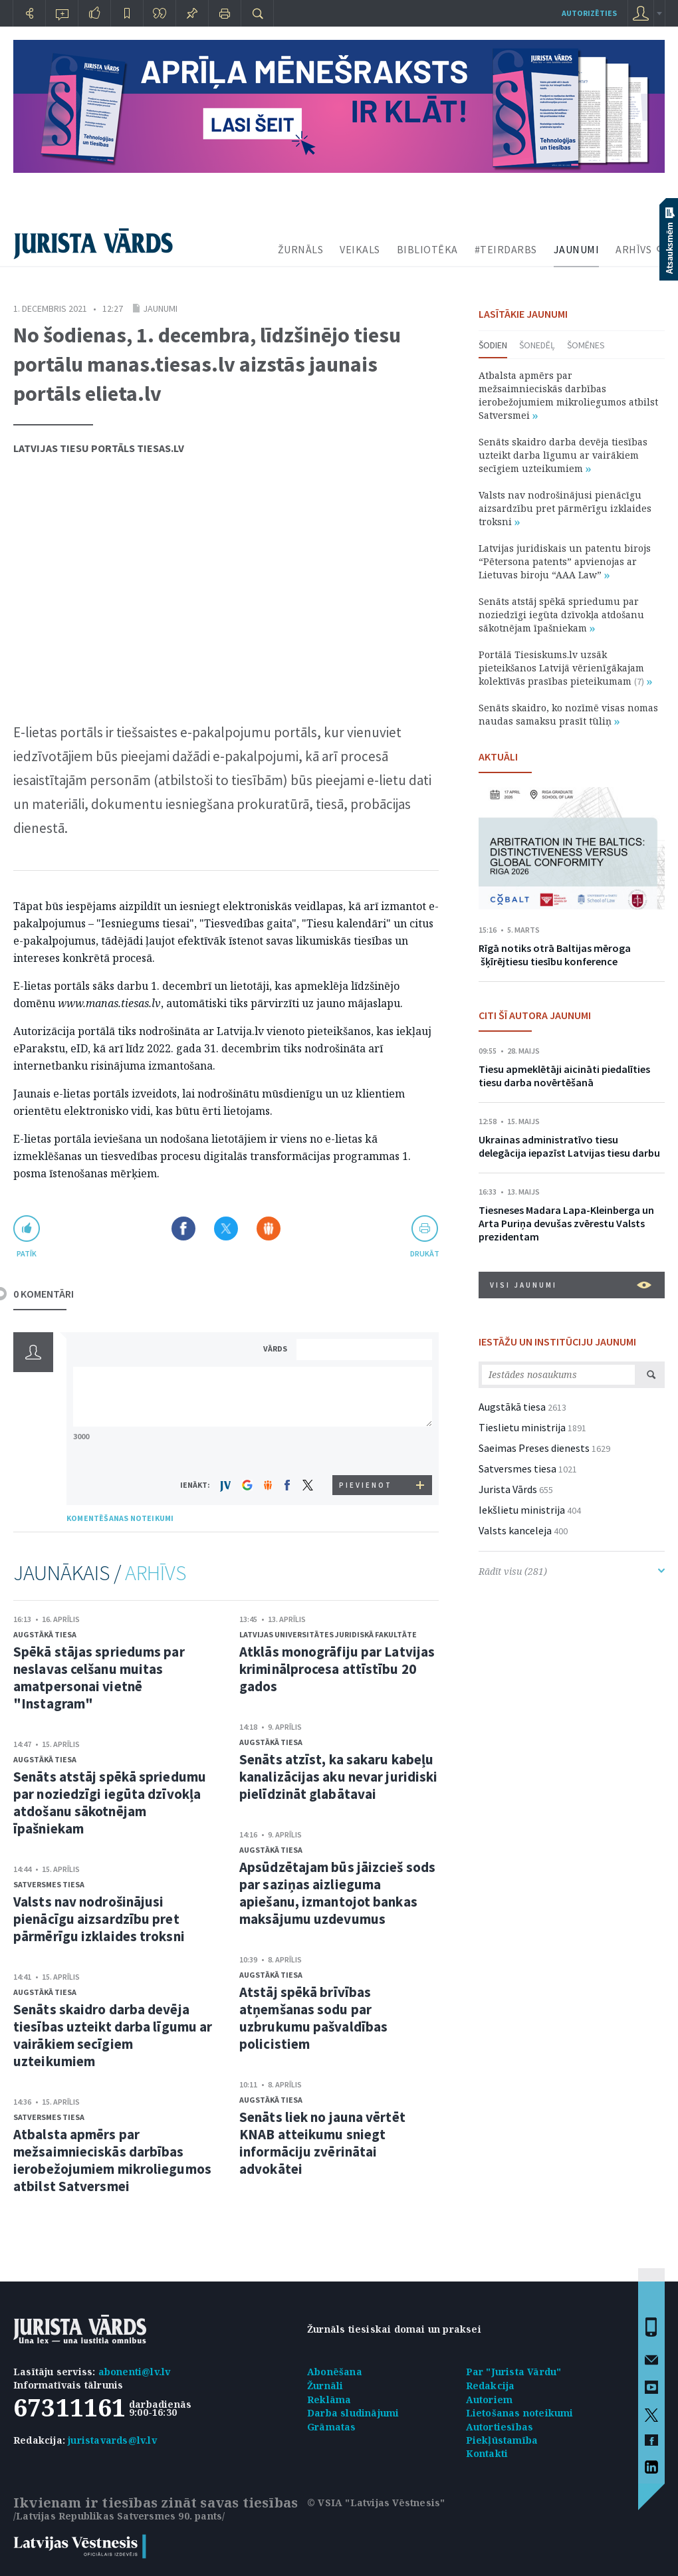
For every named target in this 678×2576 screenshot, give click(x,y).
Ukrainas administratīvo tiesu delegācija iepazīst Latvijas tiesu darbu (569, 1146)
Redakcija (490, 2385)
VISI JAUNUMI (570, 1285)
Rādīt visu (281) (572, 1571)
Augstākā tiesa (44, 1634)
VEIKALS (360, 249)
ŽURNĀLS (301, 249)
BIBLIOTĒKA (427, 249)
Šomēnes (586, 345)
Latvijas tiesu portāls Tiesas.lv (98, 448)
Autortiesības (500, 2426)
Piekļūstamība (502, 2440)
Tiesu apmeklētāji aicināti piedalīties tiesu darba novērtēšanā (564, 1075)
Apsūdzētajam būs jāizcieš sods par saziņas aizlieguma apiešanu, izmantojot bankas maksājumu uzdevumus (337, 1893)
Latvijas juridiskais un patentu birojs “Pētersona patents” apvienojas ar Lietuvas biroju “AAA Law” (565, 561)
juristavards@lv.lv (112, 2440)
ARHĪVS (633, 249)
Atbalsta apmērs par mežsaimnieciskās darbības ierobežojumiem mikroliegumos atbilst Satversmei (112, 2160)
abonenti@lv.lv (134, 2371)
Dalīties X (226, 1228)
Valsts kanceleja (515, 1530)
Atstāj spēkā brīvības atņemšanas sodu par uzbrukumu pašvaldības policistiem (313, 2018)
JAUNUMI (577, 249)
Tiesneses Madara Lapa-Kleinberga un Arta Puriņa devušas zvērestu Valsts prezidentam (566, 1223)
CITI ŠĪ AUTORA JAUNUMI (535, 1015)
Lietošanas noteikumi (520, 2412)
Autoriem (489, 2399)
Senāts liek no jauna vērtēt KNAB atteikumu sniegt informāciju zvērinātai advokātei (322, 2143)
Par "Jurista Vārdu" (514, 2371)
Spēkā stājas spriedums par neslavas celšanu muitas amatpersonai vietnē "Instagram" (99, 1677)
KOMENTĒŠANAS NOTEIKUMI (119, 1518)
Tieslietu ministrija (522, 1427)
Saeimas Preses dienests (534, 1448)
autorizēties (589, 13)
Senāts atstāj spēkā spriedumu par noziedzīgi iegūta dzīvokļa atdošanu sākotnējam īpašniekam (109, 1802)
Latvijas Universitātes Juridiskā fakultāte (328, 1634)
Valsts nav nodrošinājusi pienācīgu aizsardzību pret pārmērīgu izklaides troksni (99, 1919)
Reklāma (329, 2399)
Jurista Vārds (508, 1489)
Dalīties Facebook (183, 1228)
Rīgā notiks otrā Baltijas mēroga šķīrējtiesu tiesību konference (555, 954)
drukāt (424, 1253)
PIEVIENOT (365, 1485)
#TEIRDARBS (506, 249)
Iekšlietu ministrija (522, 1509)
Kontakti (487, 2453)
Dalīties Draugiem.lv (269, 1228)
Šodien (493, 345)
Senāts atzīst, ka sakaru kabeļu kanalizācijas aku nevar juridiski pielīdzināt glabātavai (338, 1776)
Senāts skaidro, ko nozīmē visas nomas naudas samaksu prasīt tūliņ (568, 714)
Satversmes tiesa (48, 1884)
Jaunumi (160, 308)
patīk (27, 1253)
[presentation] (366, 1450)
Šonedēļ (537, 345)
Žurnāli (325, 2385)
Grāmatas (331, 2426)
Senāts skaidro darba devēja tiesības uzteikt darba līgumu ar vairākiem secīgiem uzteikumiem (112, 2035)
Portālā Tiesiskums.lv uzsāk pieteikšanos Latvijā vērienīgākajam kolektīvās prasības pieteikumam (565, 667)
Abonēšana (334, 2371)
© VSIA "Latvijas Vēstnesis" (376, 2502)
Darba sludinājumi (353, 2412)
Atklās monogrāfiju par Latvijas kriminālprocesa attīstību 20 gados (337, 1669)
